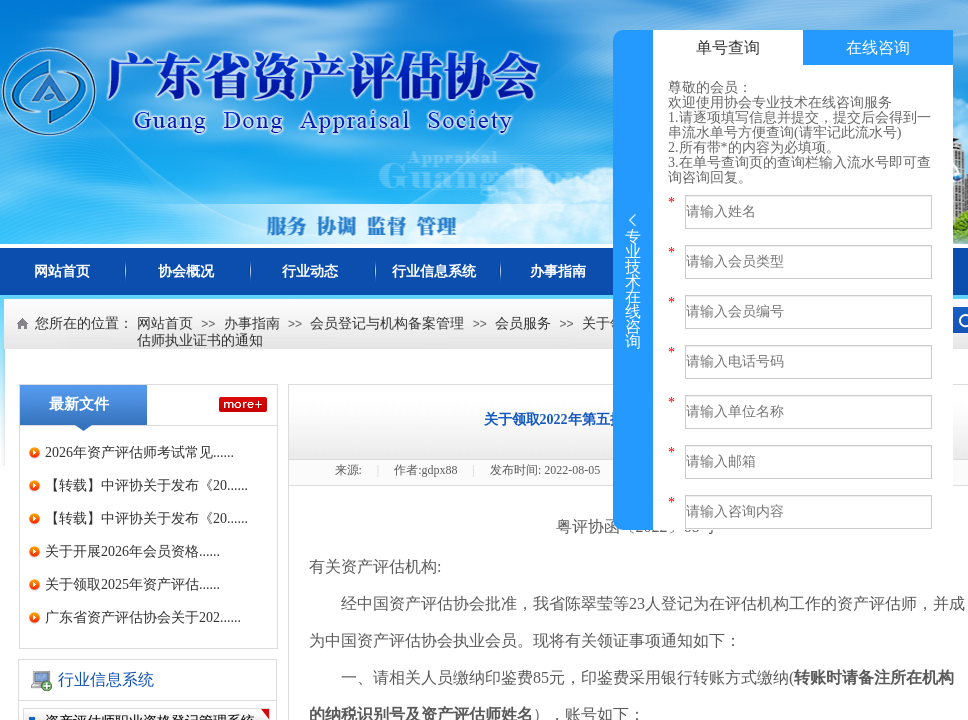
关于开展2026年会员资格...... (132, 551)
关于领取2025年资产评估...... (132, 584)
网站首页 (62, 271)
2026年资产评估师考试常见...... (139, 452)
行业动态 (310, 271)
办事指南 (558, 271)
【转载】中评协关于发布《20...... (146, 485)
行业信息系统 (434, 271)
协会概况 (186, 271)
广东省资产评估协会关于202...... (143, 617)
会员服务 (523, 323)
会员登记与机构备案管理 (387, 323)
